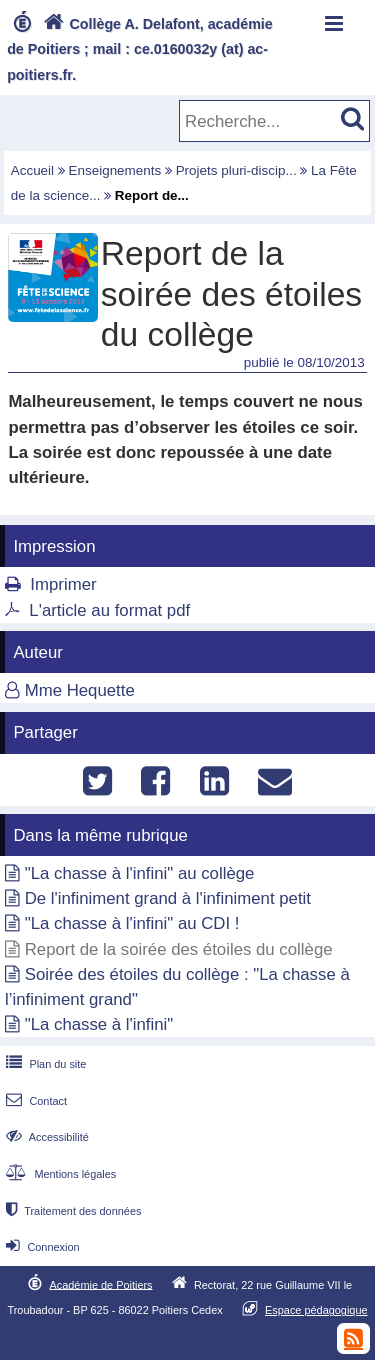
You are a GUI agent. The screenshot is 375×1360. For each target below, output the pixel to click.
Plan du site (44, 1064)
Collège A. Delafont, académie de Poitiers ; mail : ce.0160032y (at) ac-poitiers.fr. (140, 49)
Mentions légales (59, 1174)
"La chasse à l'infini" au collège (140, 873)
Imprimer (63, 584)
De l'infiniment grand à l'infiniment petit (168, 898)
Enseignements (115, 170)
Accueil (32, 170)
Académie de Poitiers (100, 1284)
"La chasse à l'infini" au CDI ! (132, 923)
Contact (34, 1101)
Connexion (40, 1247)
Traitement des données (71, 1211)
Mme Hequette (80, 690)
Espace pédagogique (316, 1310)
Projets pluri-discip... (236, 170)
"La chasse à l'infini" (99, 1024)
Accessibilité (45, 1137)
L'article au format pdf (109, 610)
